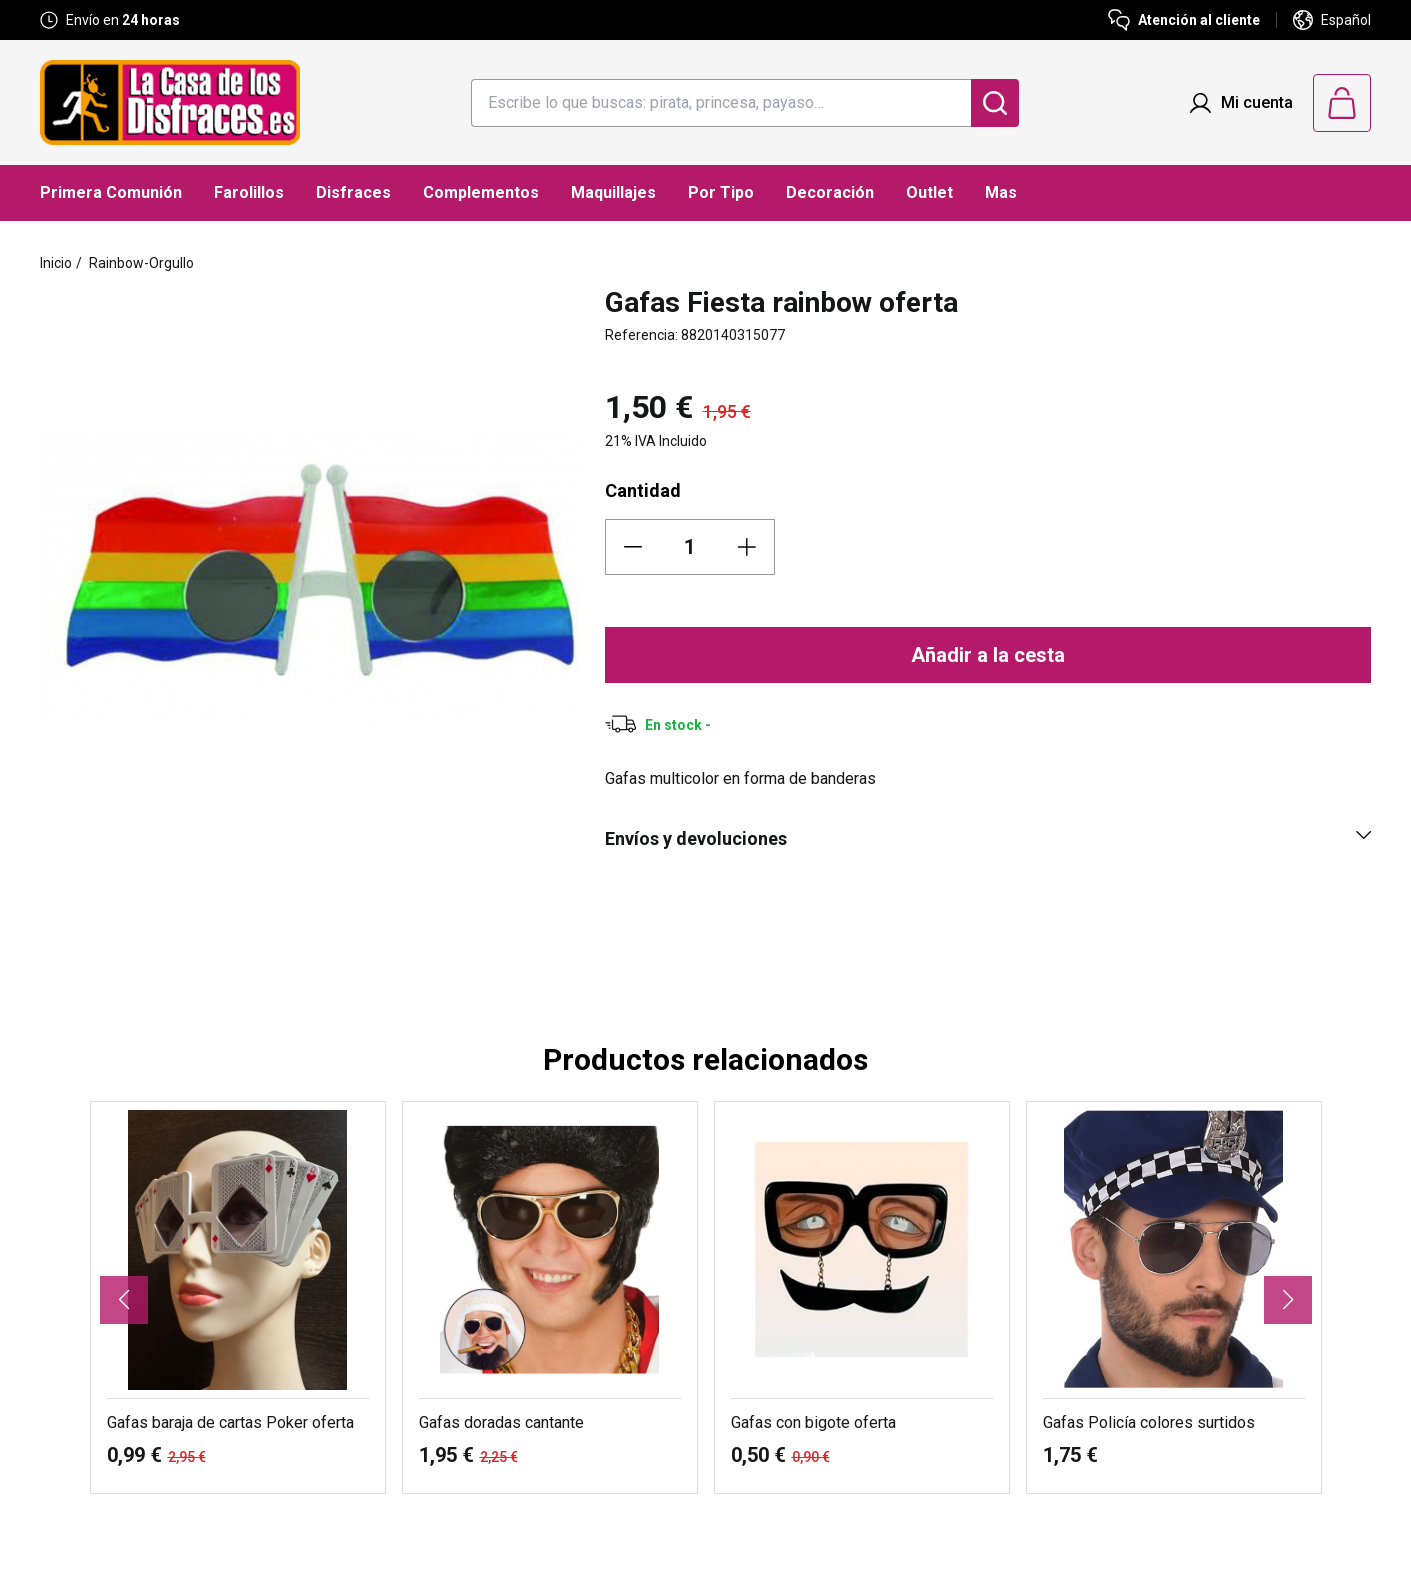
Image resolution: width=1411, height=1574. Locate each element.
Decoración (830, 192)
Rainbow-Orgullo (141, 263)
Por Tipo (721, 192)
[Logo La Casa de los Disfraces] (170, 102)
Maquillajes (613, 192)
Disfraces (353, 192)
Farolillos (249, 192)
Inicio (56, 263)
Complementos (481, 192)
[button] (124, 1300)
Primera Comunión (111, 192)
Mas (1001, 192)
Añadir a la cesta (988, 655)
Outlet (929, 192)
